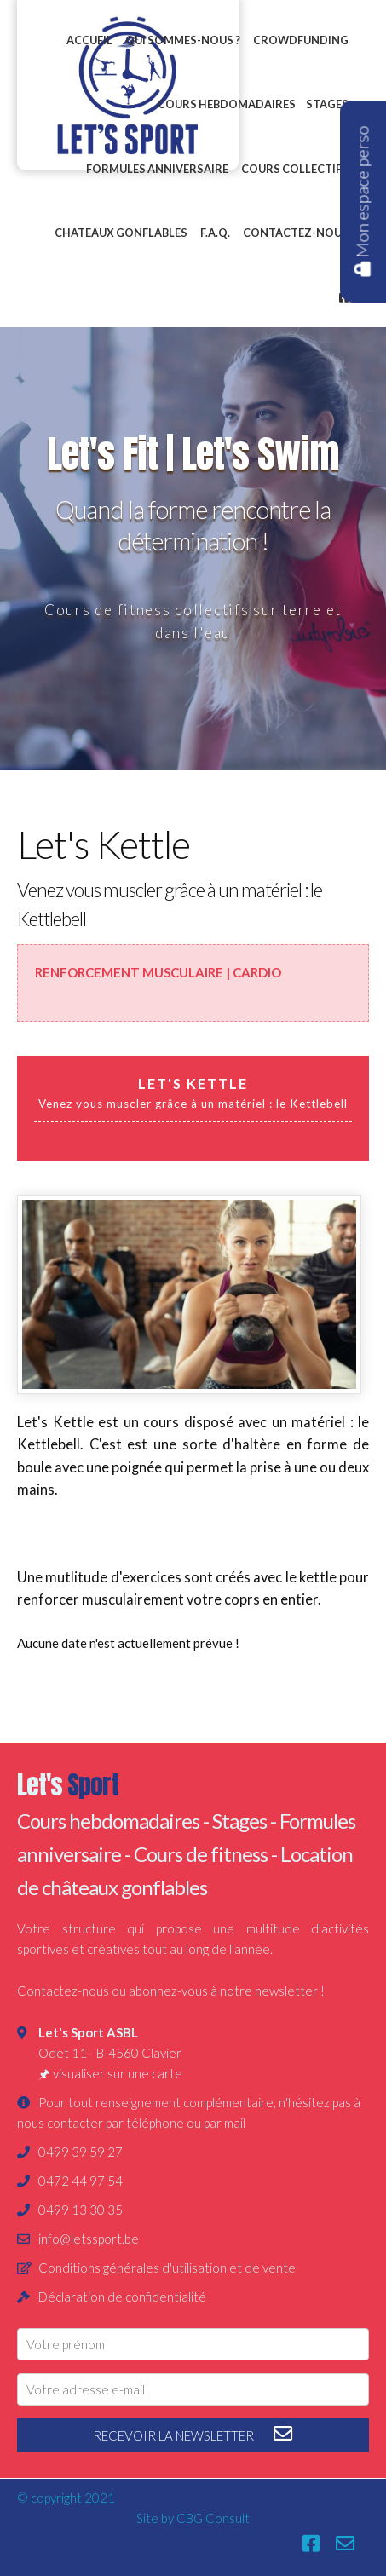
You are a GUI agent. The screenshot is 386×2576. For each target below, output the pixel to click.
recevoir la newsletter (193, 2434)
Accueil (89, 40)
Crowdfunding (301, 40)
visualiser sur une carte (117, 2073)
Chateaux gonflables (121, 232)
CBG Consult (213, 2518)
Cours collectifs (295, 169)
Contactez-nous (296, 232)
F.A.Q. (215, 232)
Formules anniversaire (157, 169)
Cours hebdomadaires (227, 104)
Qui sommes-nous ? (182, 40)
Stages (327, 104)
